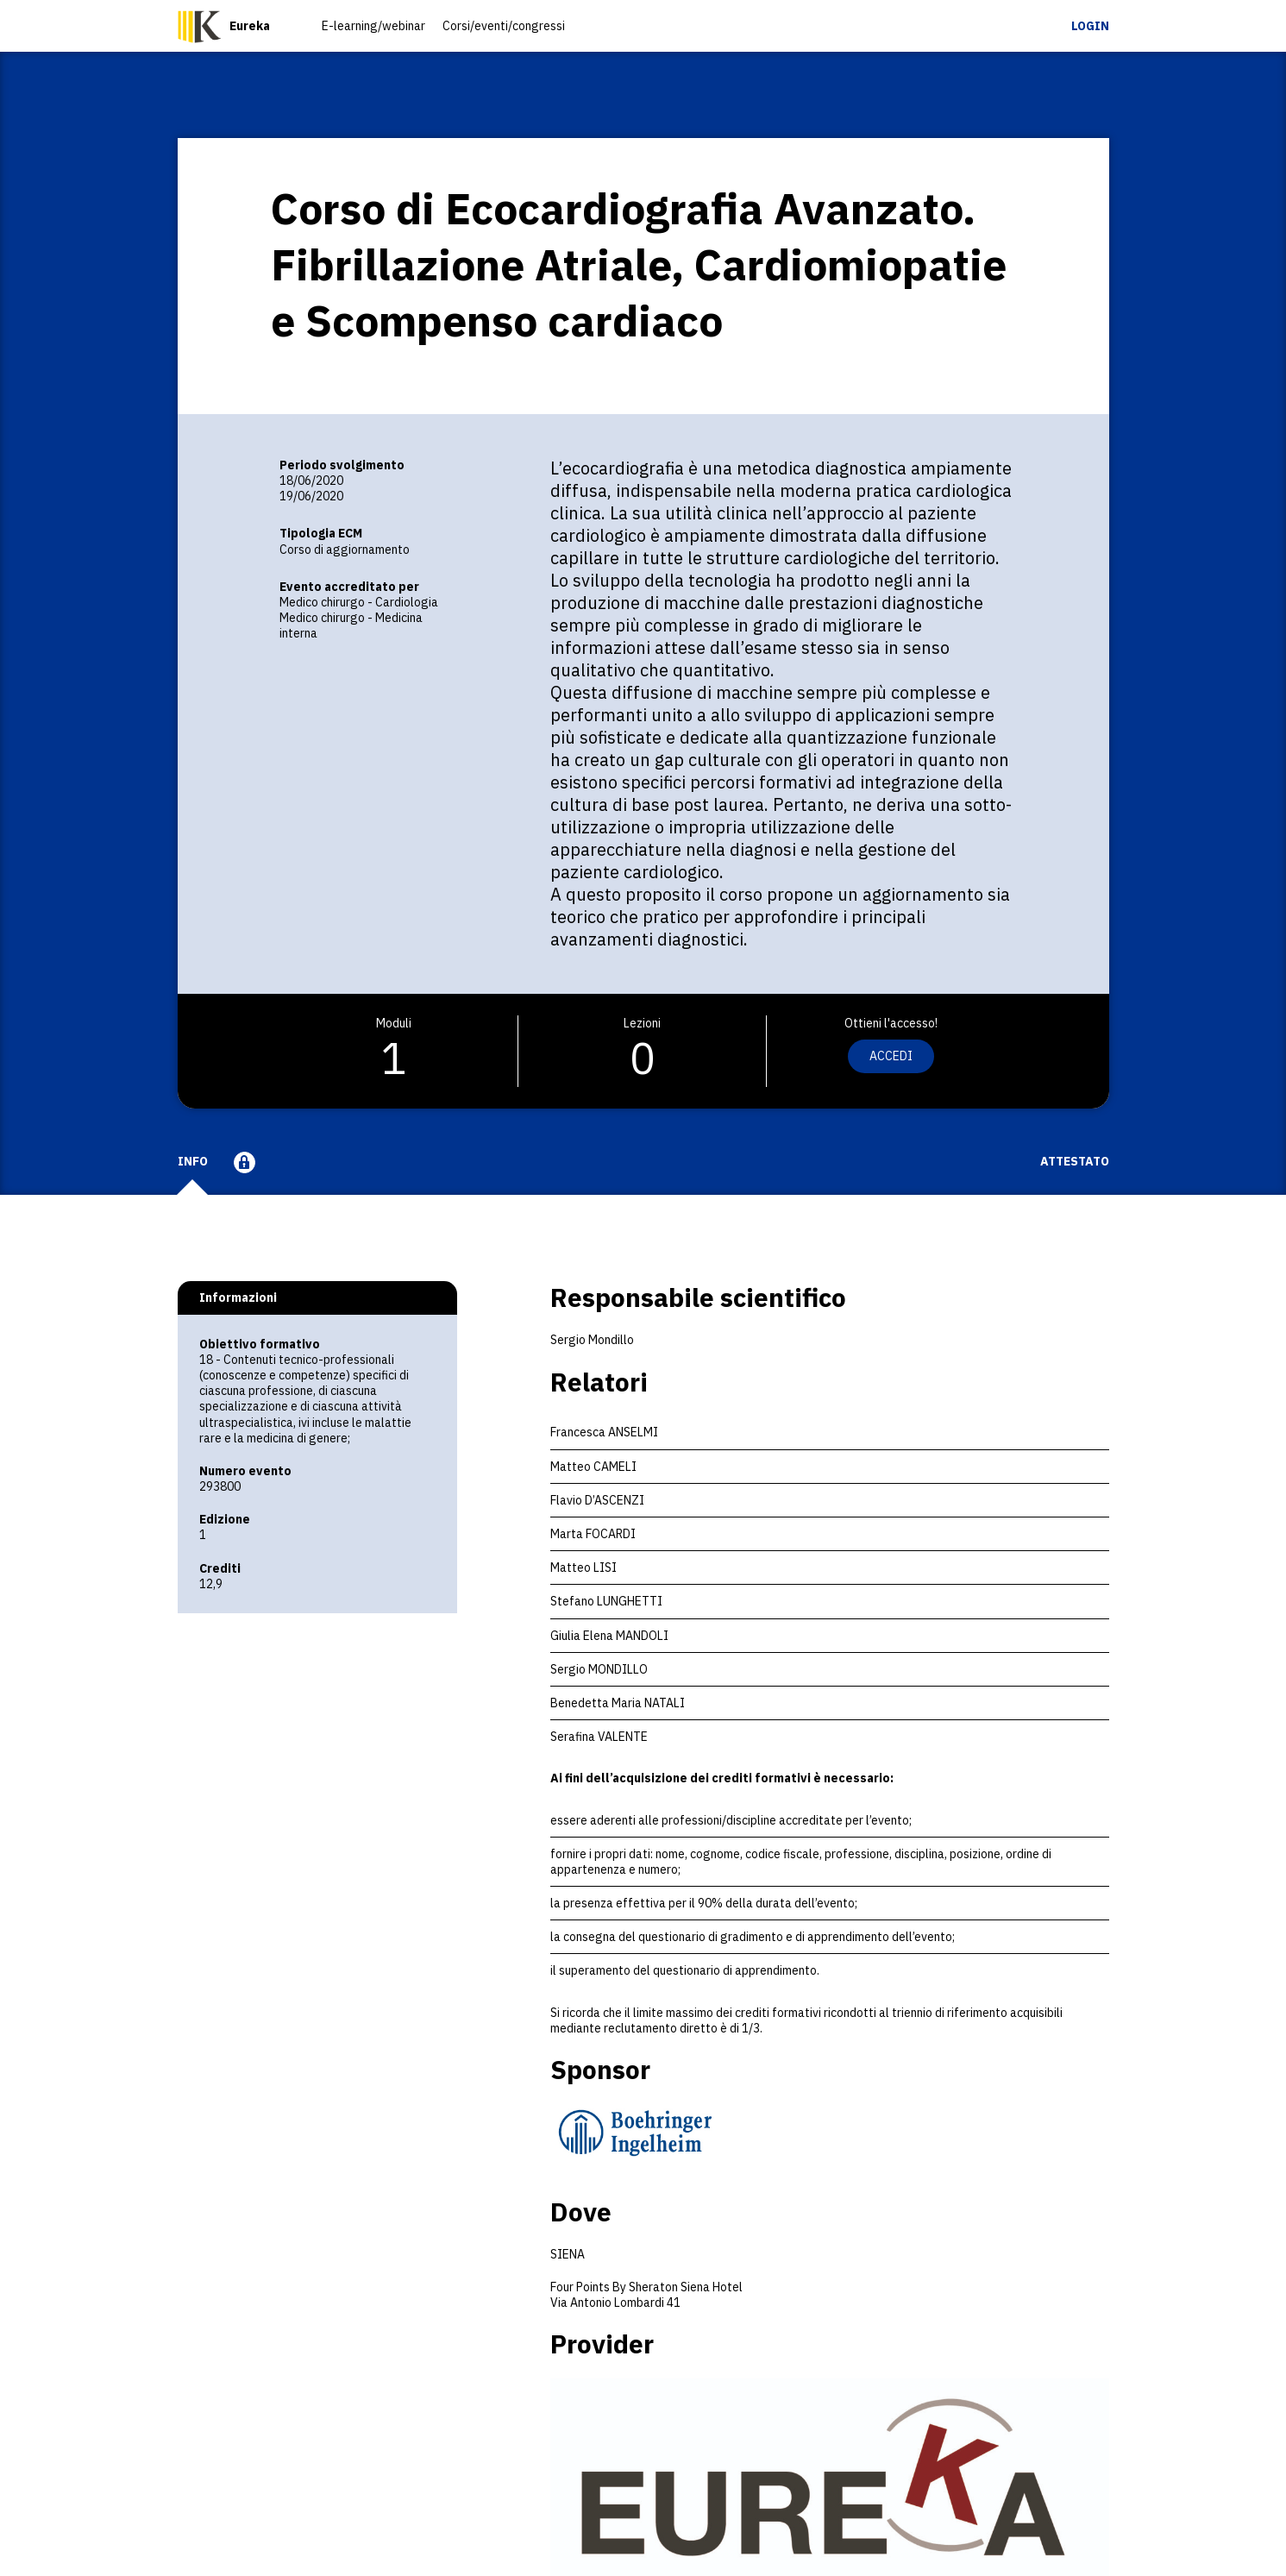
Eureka (249, 26)
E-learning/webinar (373, 26)
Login (1090, 26)
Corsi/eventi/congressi (503, 26)
